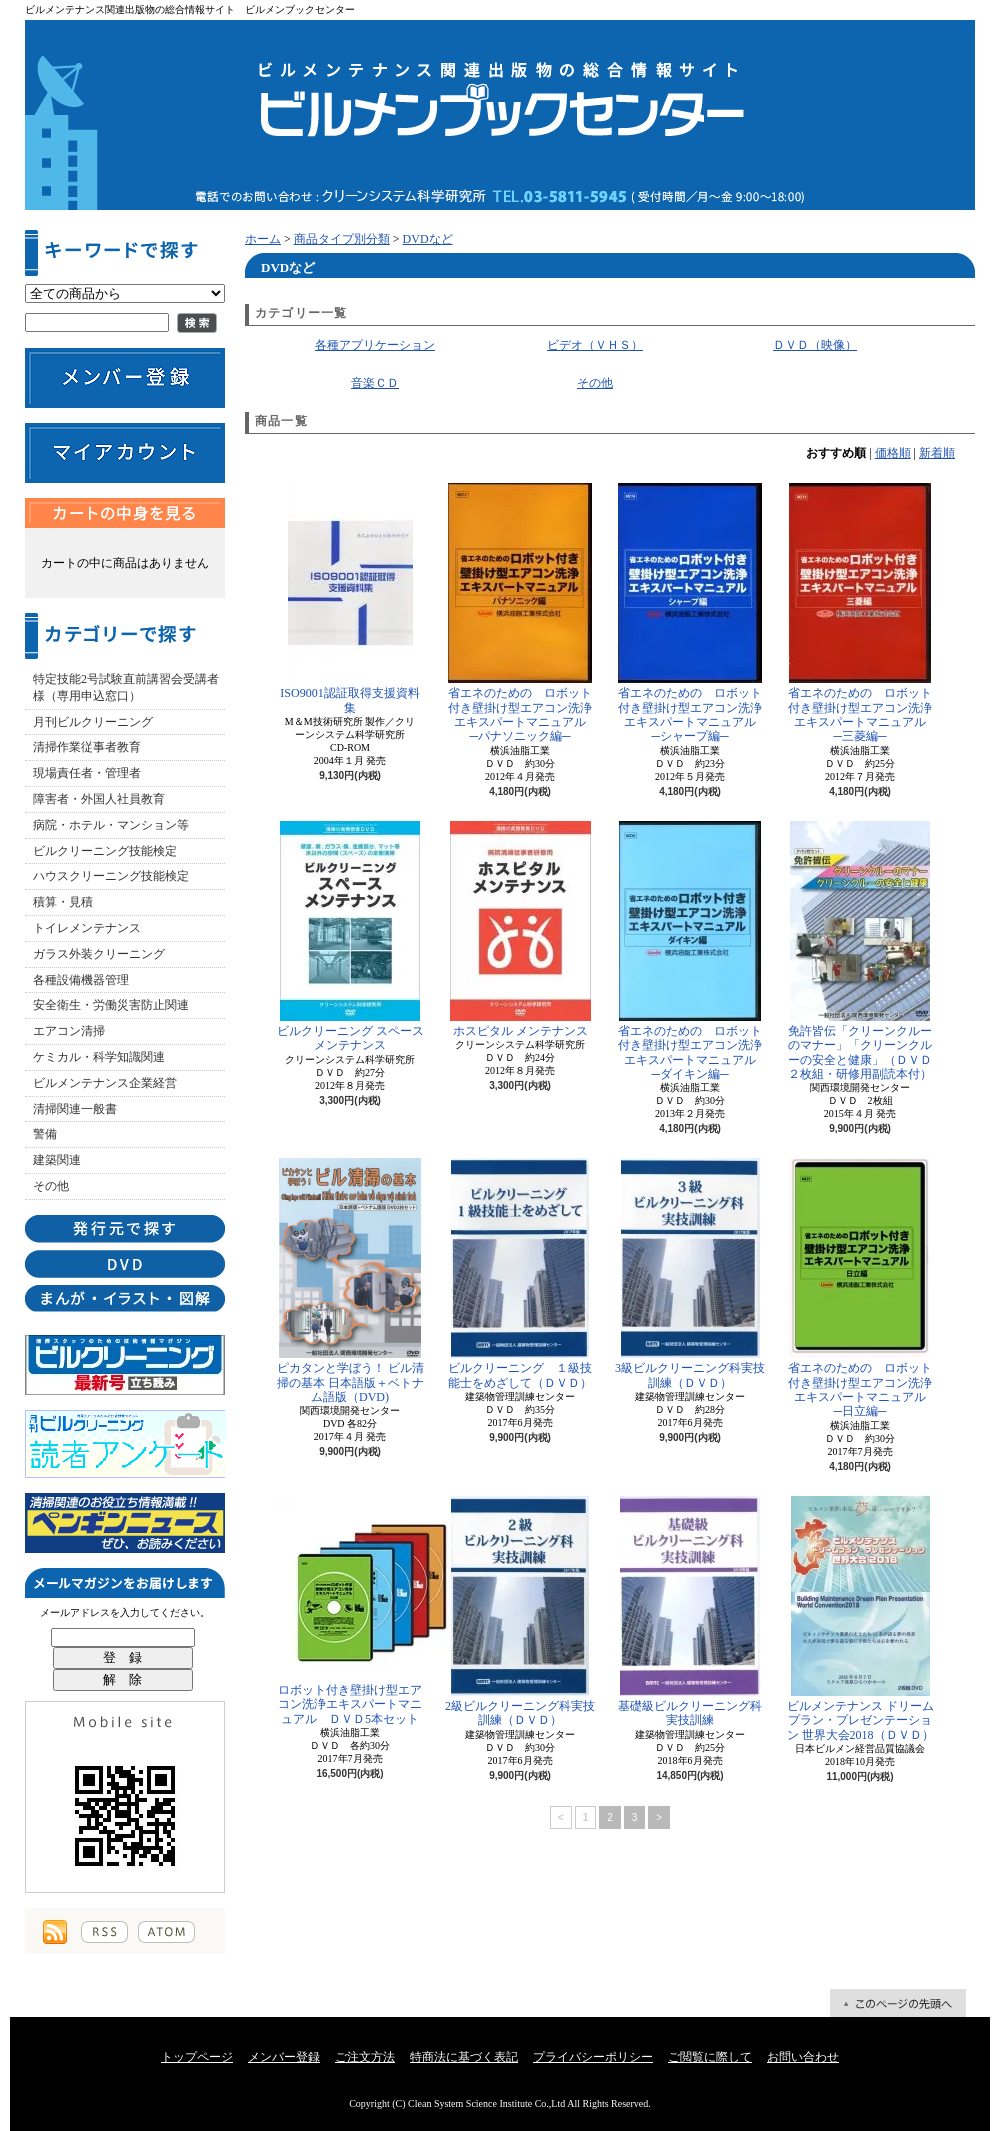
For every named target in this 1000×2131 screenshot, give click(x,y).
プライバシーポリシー (593, 2057)
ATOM (166, 1932)
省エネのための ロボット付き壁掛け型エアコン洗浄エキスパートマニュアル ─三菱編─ (861, 613)
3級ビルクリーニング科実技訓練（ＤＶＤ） (690, 1273)
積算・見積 (63, 902)
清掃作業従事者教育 (87, 747)
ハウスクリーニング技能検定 (111, 876)
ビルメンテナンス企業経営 (105, 1083)
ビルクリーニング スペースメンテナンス (350, 936)
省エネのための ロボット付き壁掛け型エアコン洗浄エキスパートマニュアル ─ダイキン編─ (691, 951)
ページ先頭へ (898, 2003)
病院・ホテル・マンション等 (111, 825)
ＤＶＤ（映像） (815, 345)
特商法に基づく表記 (464, 2057)
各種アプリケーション (375, 345)
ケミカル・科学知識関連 (99, 1057)
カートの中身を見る (125, 513)
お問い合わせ (803, 2057)
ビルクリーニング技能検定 (105, 851)
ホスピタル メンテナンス (520, 929)
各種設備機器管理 (81, 980)
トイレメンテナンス (87, 928)
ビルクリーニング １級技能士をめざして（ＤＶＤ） (520, 1273)
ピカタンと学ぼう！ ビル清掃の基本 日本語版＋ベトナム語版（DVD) (350, 1281)
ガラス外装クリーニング (99, 954)
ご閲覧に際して (710, 2057)
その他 (51, 1186)
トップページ (197, 2057)
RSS (104, 1932)
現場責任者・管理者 (87, 773)
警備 (45, 1134)
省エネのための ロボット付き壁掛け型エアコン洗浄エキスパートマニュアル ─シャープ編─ (691, 613)
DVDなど (428, 239)
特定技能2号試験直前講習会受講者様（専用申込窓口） (126, 687)
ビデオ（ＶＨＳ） (595, 345)
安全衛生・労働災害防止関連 (111, 1005)
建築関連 (57, 1160)
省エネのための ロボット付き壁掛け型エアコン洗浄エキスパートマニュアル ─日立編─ (861, 1288)
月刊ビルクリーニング (93, 722)
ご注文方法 (365, 2057)
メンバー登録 (284, 2057)
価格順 (893, 453)
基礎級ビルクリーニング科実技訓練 (690, 1611)
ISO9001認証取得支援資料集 (349, 598)
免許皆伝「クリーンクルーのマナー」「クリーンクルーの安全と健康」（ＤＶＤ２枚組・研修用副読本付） (860, 951)
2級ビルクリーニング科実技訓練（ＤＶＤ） (520, 1611)
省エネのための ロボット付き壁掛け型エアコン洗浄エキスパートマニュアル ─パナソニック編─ (521, 613)
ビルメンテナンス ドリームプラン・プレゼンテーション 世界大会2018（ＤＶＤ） (860, 1619)
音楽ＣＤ (375, 383)
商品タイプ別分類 (342, 239)
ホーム (263, 239)
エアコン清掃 (69, 1031)
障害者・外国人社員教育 (99, 799)
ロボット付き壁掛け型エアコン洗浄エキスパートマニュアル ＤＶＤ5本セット (350, 1611)
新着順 (937, 453)
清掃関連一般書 (75, 1109)
